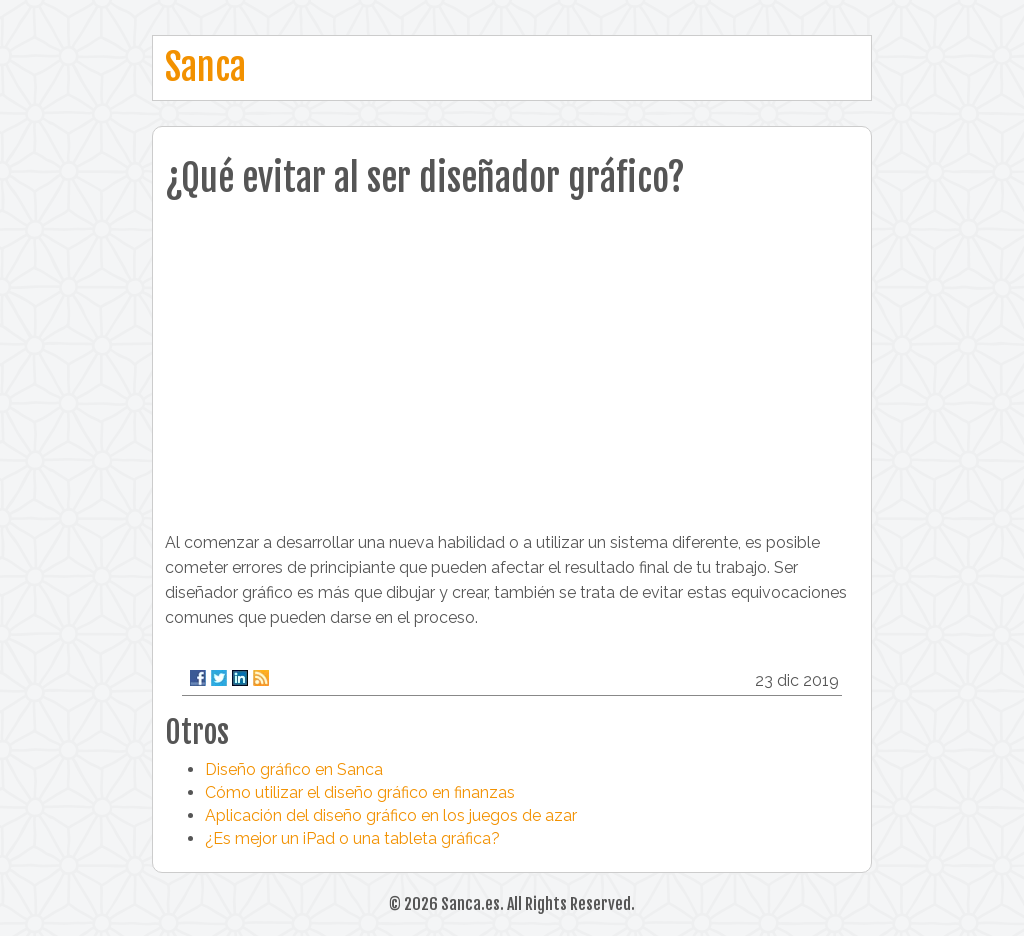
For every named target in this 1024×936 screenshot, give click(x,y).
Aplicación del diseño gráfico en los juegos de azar (391, 815)
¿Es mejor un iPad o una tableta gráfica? (352, 838)
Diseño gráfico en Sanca (294, 769)
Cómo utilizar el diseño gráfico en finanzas (360, 792)
